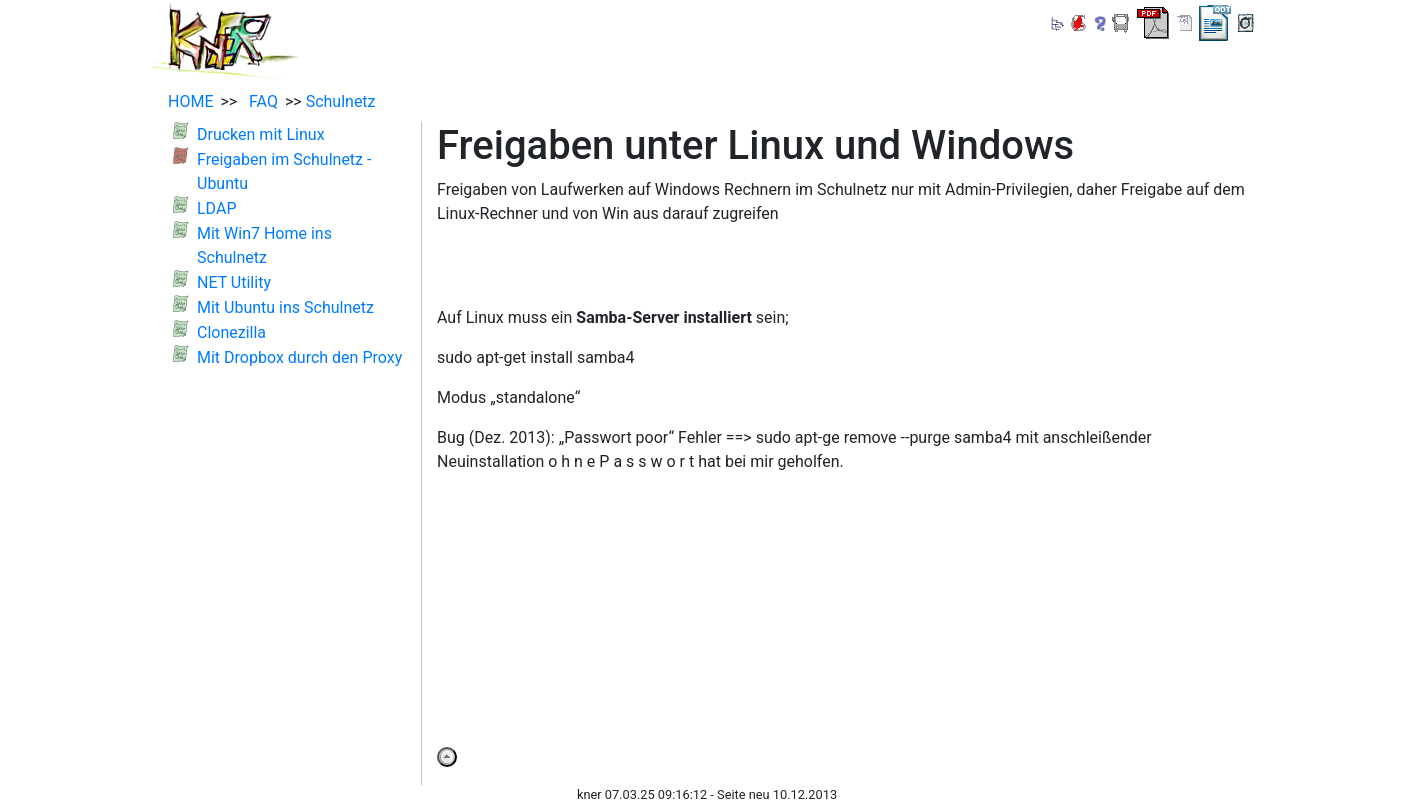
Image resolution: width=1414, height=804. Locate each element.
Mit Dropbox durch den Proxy (299, 357)
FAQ (259, 101)
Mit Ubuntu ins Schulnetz (285, 307)
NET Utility (234, 282)
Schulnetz (341, 101)
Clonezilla (231, 332)
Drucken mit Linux (261, 134)
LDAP (216, 208)
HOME (190, 101)
